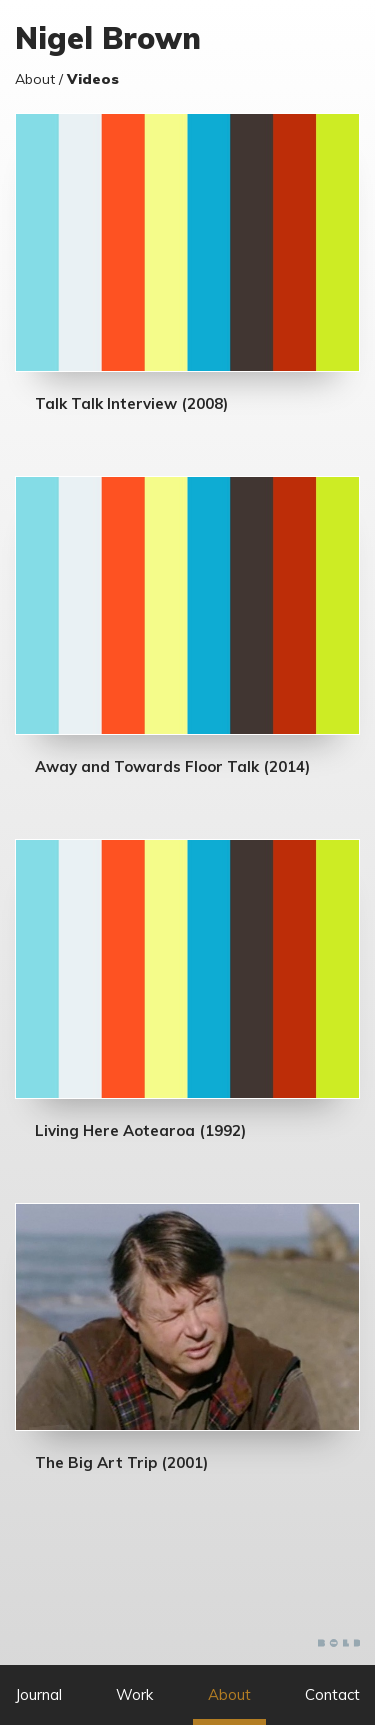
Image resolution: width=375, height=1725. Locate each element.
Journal (38, 1694)
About (229, 1694)
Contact (332, 1694)
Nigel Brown (108, 38)
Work (134, 1694)
